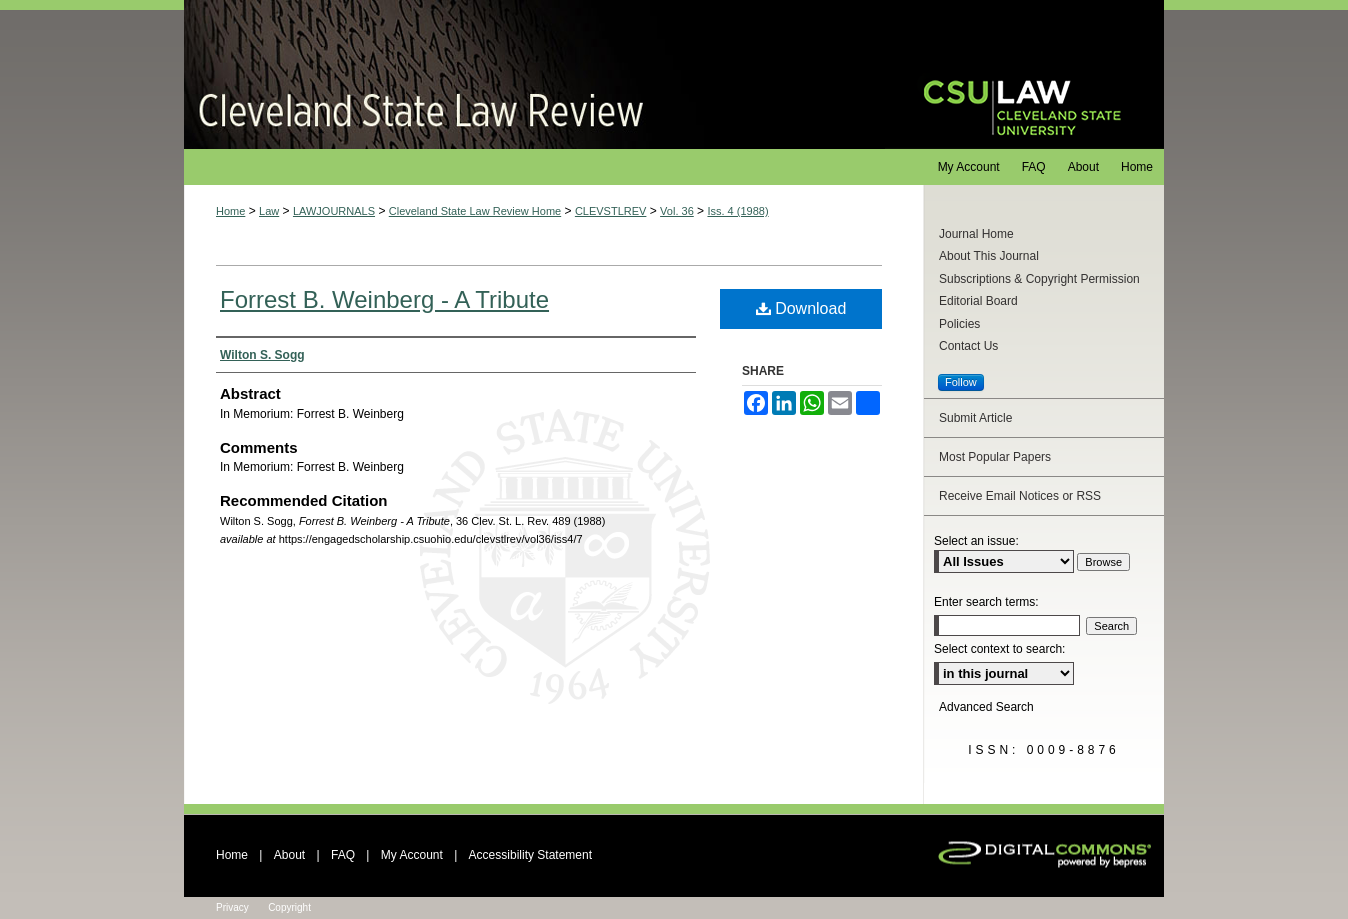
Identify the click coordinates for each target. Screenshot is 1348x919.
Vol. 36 (677, 211)
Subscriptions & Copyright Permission (1039, 279)
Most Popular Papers (995, 457)
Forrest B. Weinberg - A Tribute (384, 299)
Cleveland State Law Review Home (475, 211)
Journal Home (976, 234)
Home (230, 211)
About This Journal (989, 256)
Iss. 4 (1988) (737, 211)
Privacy (232, 907)
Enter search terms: (986, 602)
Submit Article (975, 418)
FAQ (343, 855)
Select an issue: (976, 541)
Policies (959, 324)
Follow (961, 382)
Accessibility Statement (530, 855)
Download (801, 308)
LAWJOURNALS (334, 211)
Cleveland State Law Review (534, 74)
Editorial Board (978, 301)
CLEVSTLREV (611, 211)
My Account (412, 855)
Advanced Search (986, 707)
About (289, 855)
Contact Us (968, 346)
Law (269, 211)
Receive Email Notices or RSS (1020, 496)
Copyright (289, 907)
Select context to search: (999, 649)
